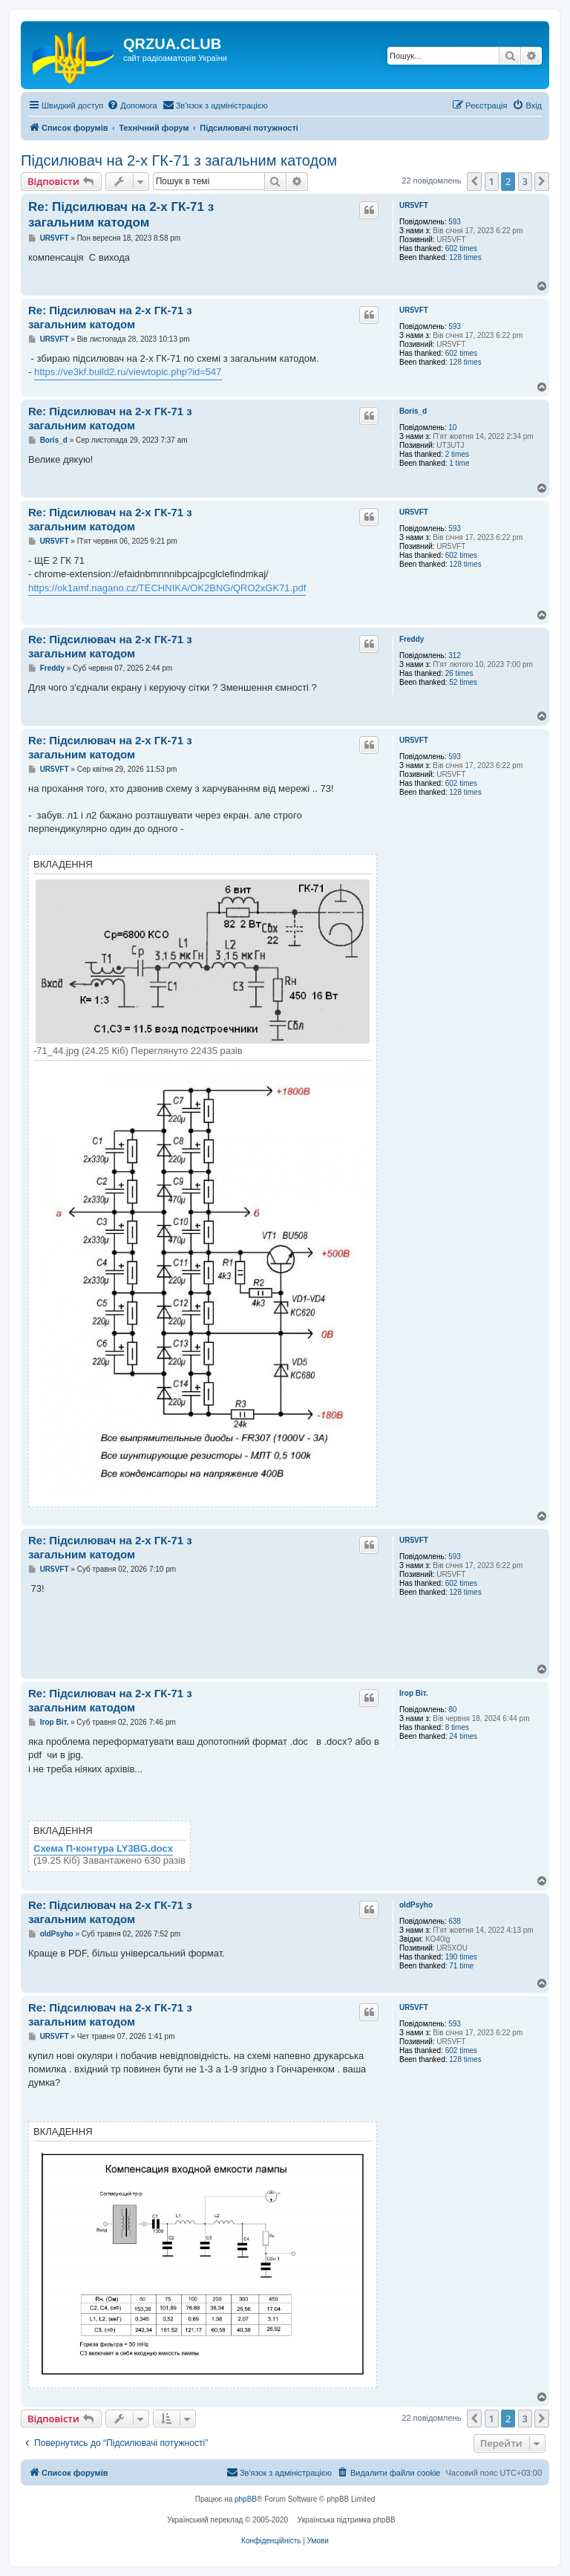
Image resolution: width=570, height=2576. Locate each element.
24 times (463, 1736)
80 (452, 1709)
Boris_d (413, 411)
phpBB (246, 2499)
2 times (457, 454)
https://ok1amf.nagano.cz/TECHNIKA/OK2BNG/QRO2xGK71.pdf (167, 587)
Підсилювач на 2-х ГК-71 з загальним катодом (179, 160)
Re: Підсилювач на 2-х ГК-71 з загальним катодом (121, 215)
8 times (457, 1727)
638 (454, 1921)
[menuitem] (132, 105)
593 (454, 222)
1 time (459, 463)
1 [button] (491, 181)
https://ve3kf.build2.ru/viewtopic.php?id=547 (128, 371)
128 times (465, 257)
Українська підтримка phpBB (347, 2520)
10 (452, 427)
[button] (474, 181)
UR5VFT (413, 205)
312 (454, 655)
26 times (459, 673)
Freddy (411, 639)
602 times (461, 248)
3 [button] (525, 181)
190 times (461, 1957)
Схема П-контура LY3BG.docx (103, 1849)
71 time (461, 1966)
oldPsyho (416, 1905)
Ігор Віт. (413, 1693)
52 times (463, 682)
